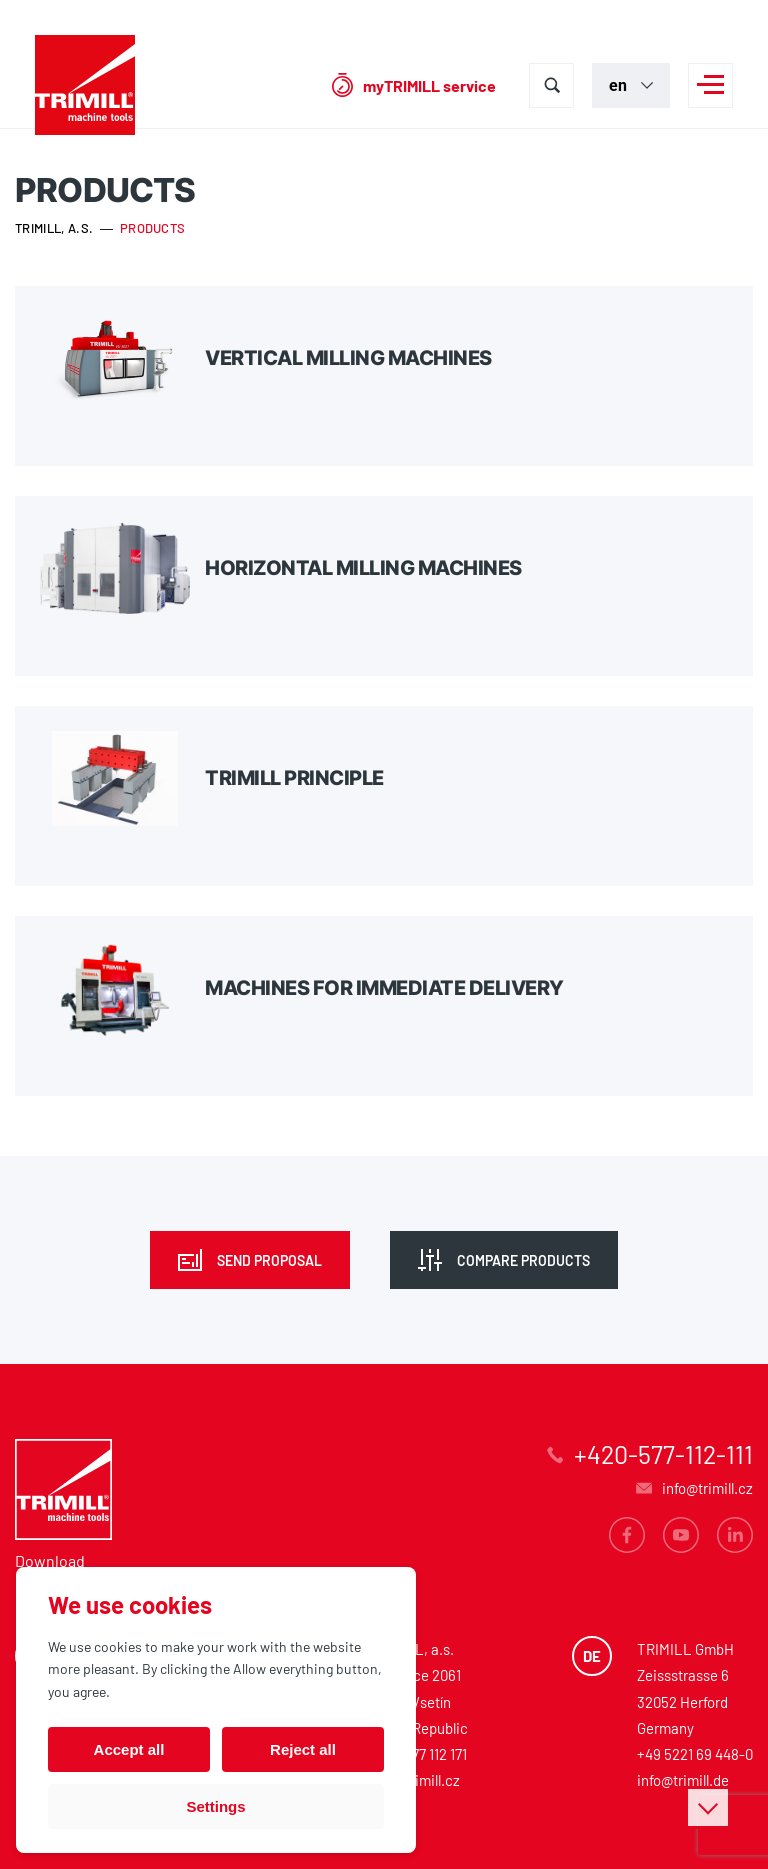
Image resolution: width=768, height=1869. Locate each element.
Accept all (129, 1749)
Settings (215, 1806)
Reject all (303, 1749)
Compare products (523, 1260)
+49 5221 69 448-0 (695, 1754)
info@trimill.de (683, 1780)
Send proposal (269, 1260)
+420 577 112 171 (418, 1754)
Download (50, 1560)
